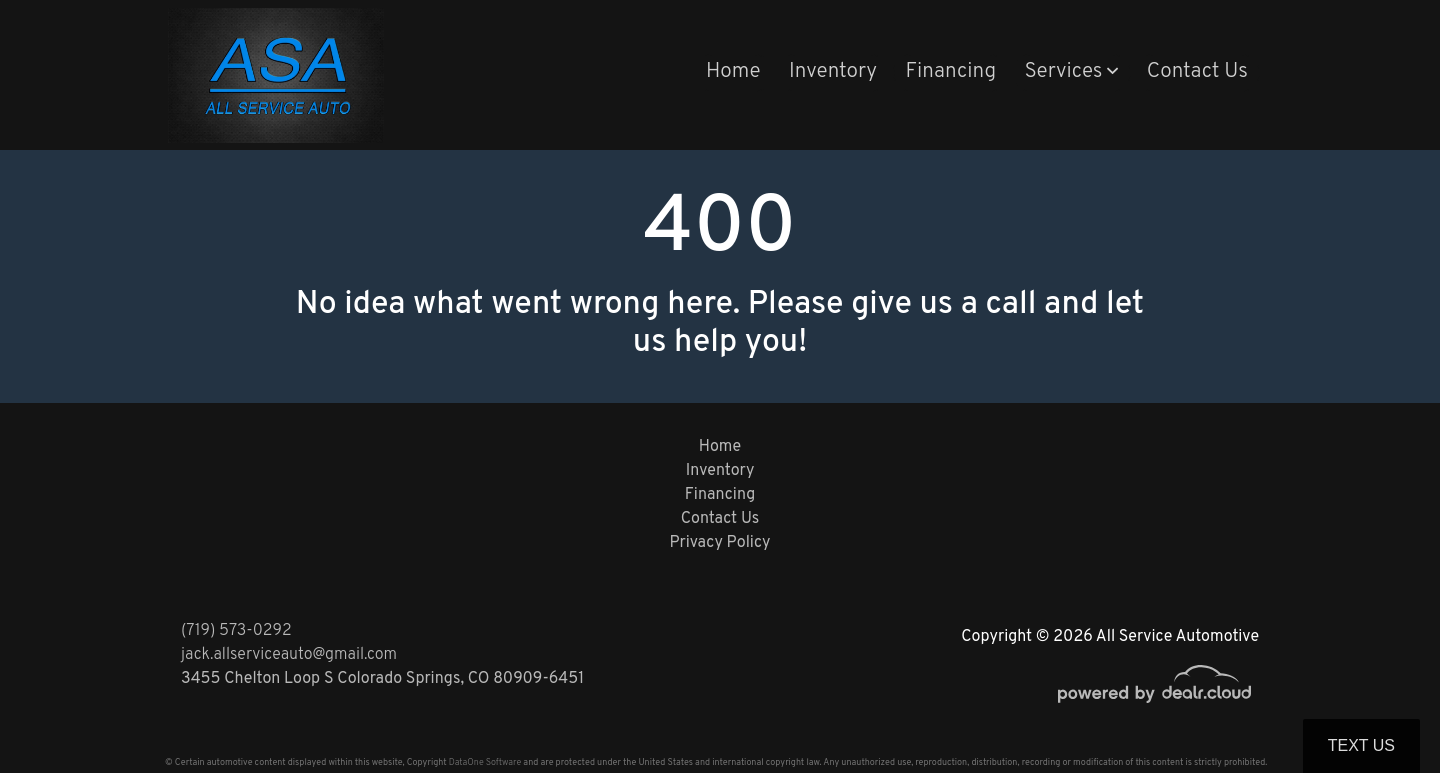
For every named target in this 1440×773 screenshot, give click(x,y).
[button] (1071, 73)
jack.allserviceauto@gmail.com (289, 655)
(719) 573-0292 (236, 631)
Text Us (1361, 745)
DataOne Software (485, 762)
